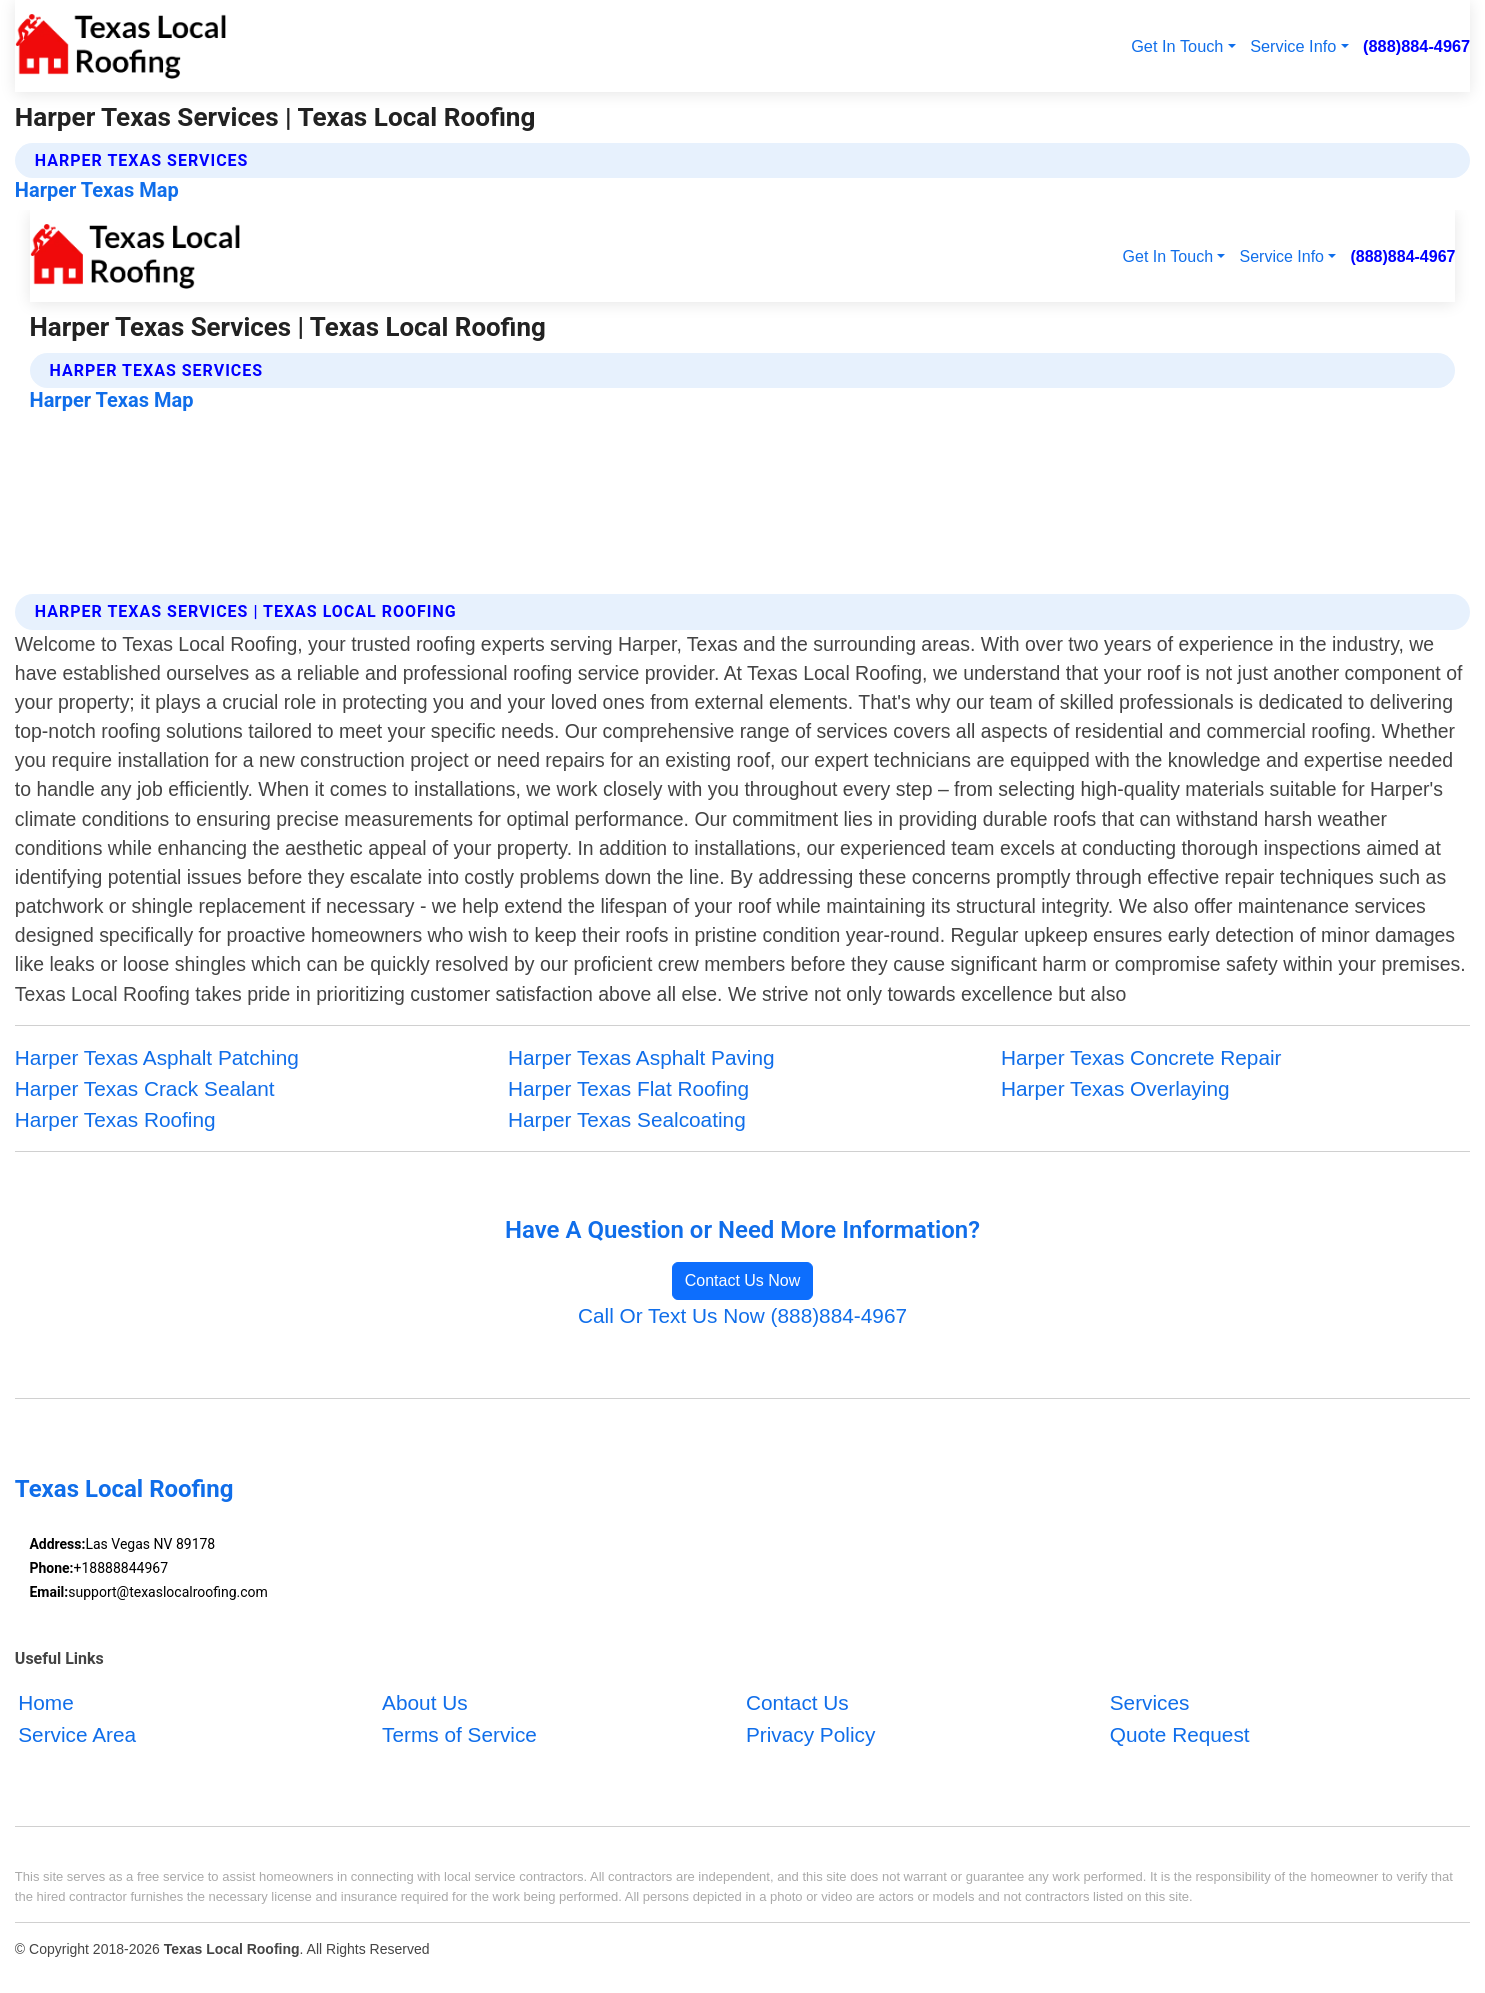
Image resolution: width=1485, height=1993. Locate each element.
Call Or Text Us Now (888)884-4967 (742, 1315)
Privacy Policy (810, 1734)
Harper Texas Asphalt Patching (157, 1057)
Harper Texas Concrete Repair (1141, 1057)
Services (1150, 1703)
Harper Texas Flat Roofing (628, 1088)
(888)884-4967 (1416, 46)
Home (45, 1703)
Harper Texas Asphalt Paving (641, 1057)
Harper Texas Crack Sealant (145, 1088)
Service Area (77, 1734)
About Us (425, 1703)
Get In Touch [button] (1177, 46)
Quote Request (1180, 1734)
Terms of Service (459, 1734)
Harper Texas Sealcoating (627, 1119)
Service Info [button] (1293, 46)
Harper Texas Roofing (115, 1119)
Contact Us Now (743, 1280)
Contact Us (797, 1703)
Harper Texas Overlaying (1115, 1088)
